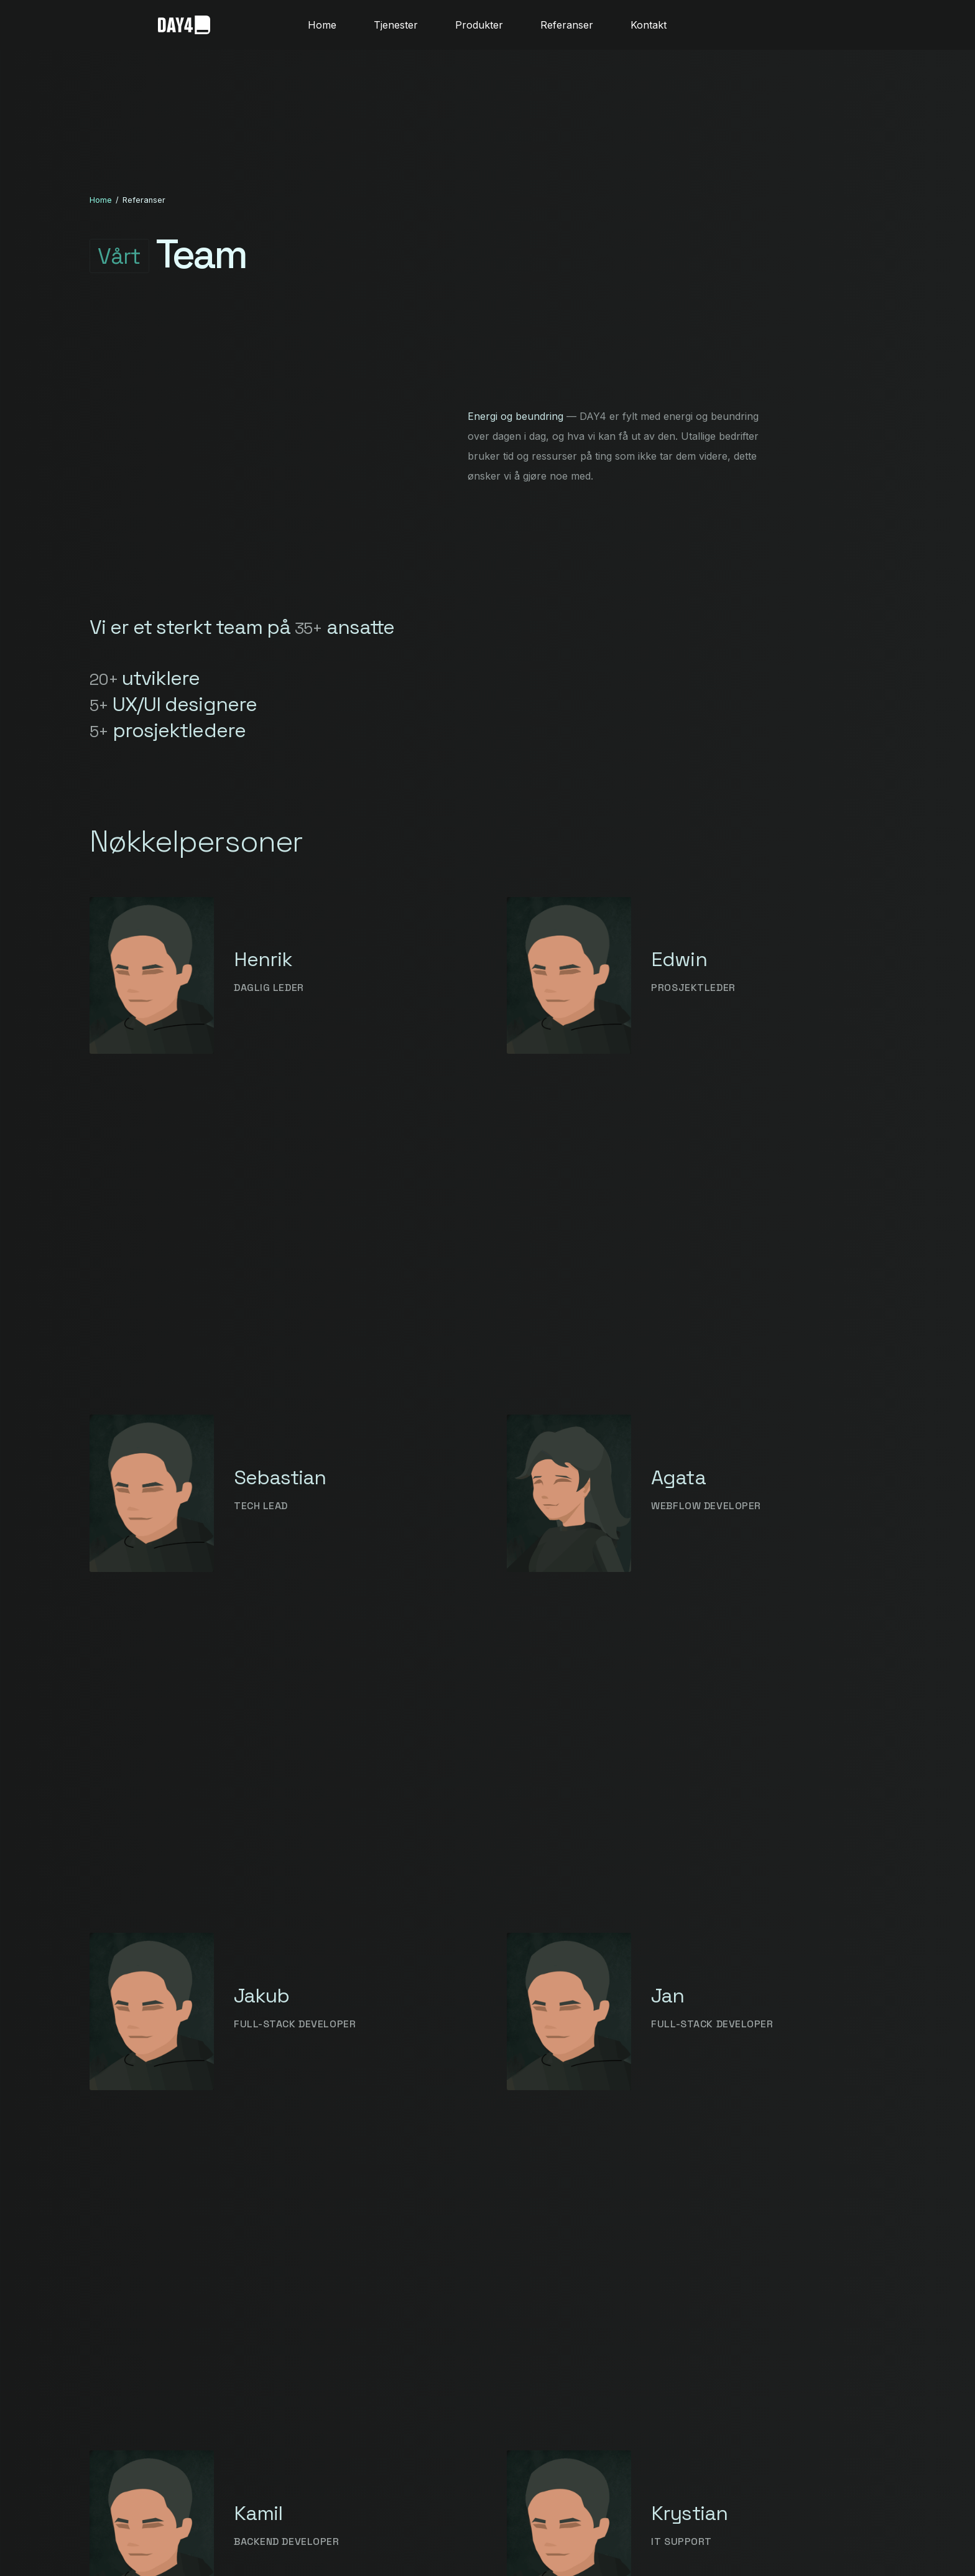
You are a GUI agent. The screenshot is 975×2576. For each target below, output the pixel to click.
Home (101, 200)
